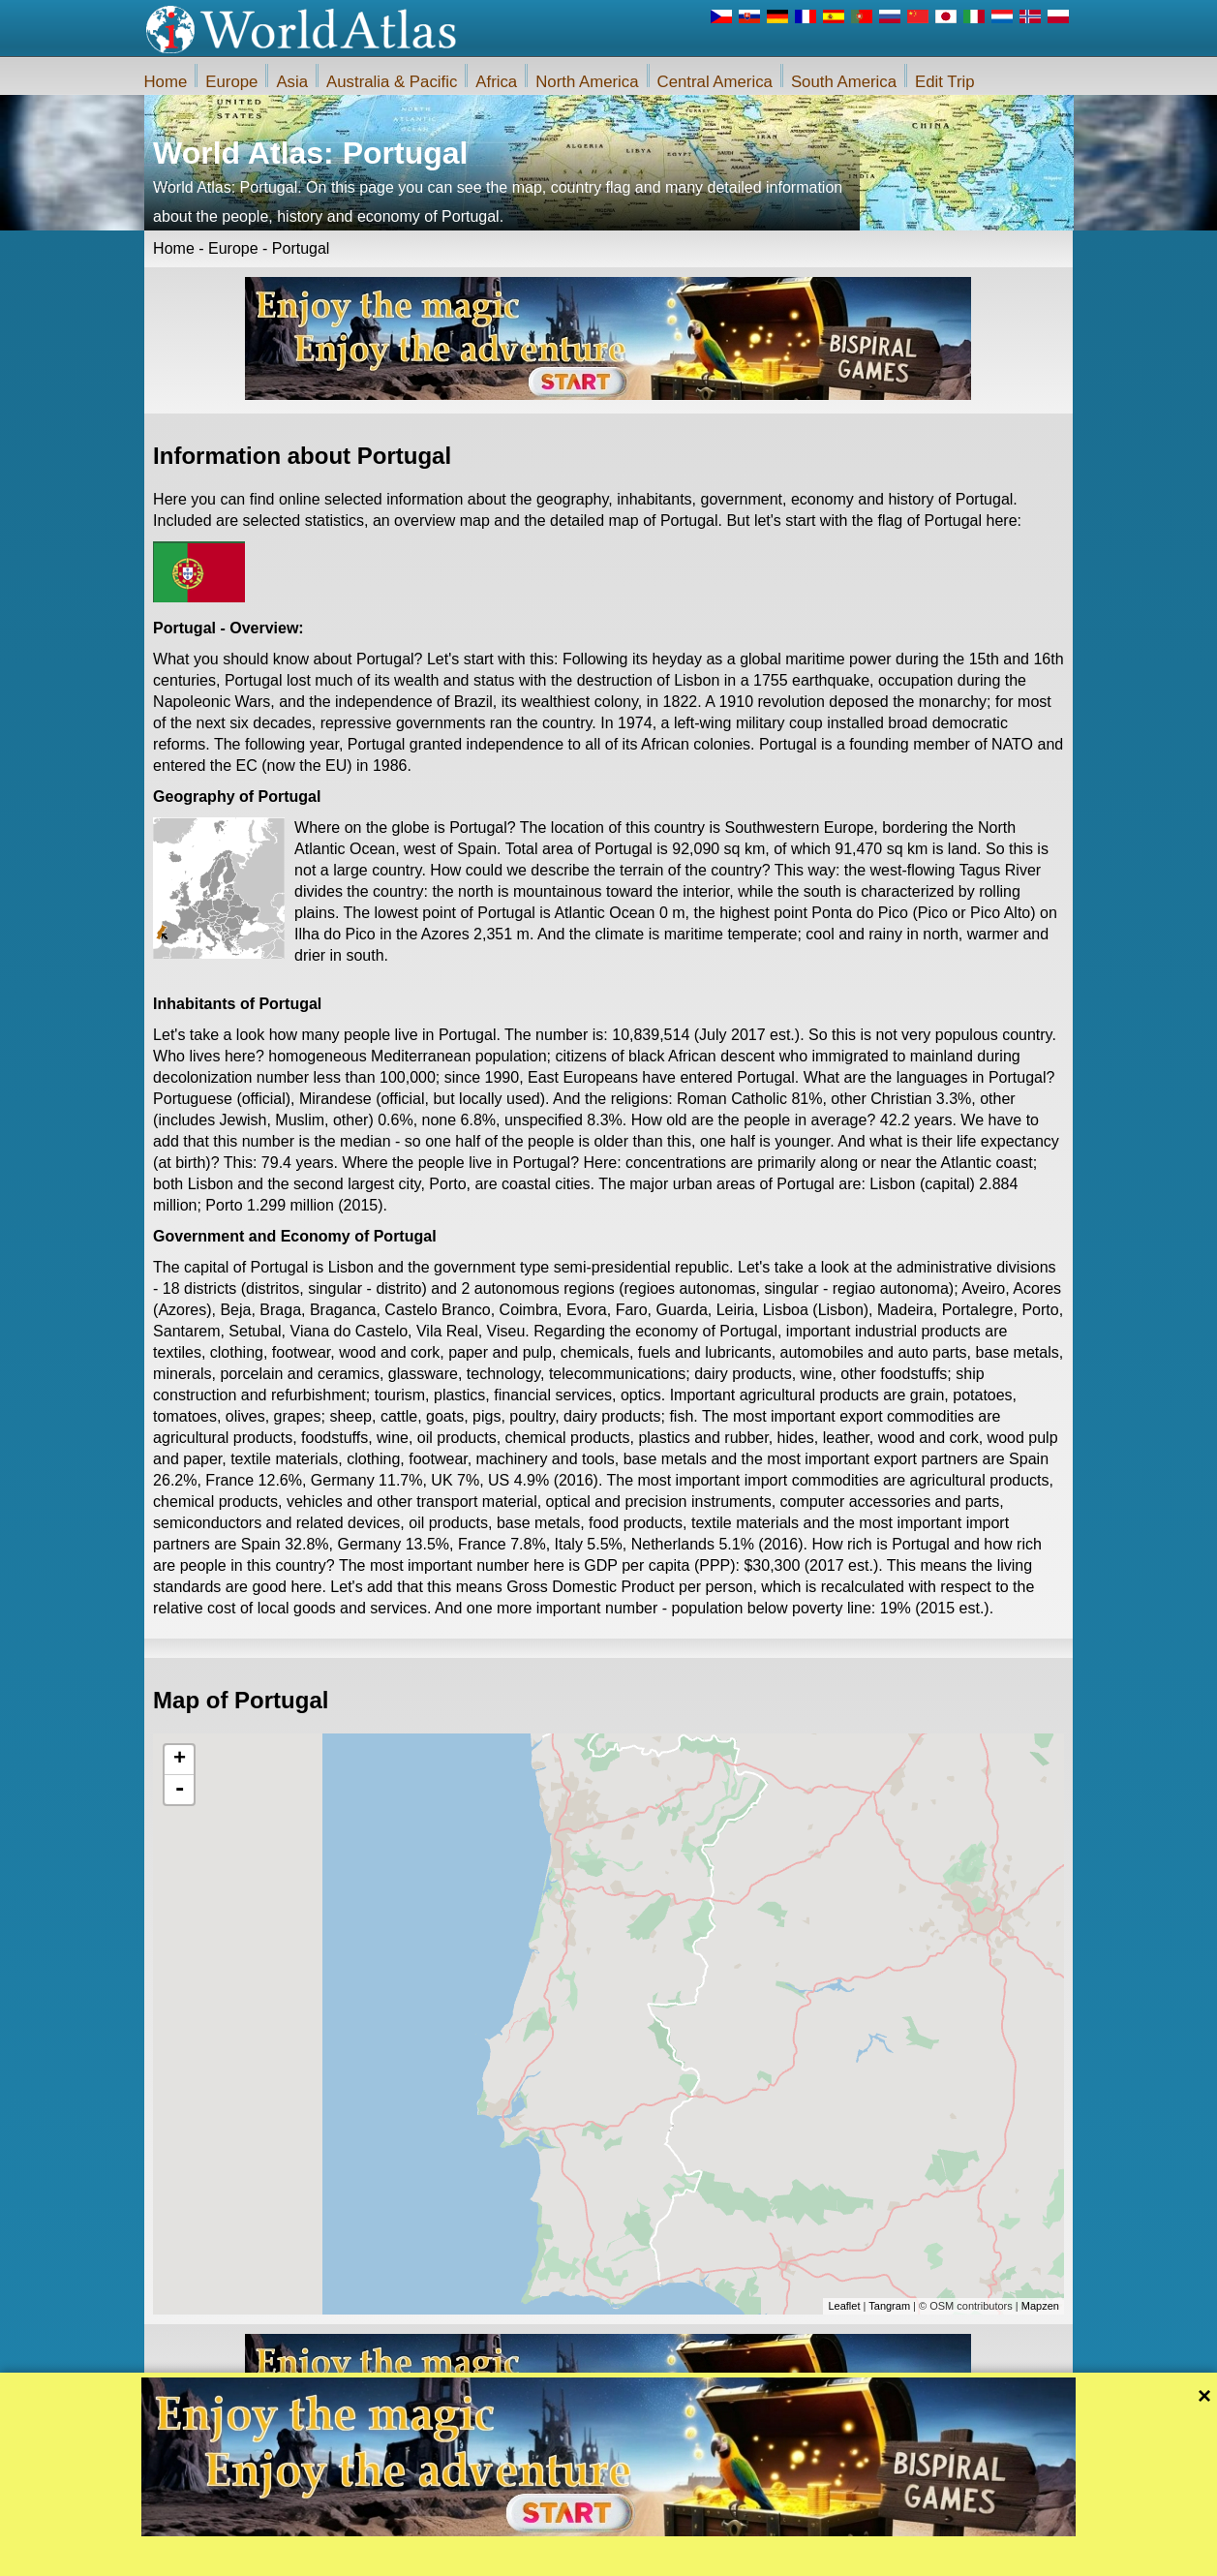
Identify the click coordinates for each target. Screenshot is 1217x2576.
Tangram (889, 2306)
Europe (231, 82)
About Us (514, 2555)
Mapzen (1040, 2306)
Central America (715, 82)
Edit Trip (945, 82)
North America (586, 82)
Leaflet (844, 2306)
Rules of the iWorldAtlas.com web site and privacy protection (704, 2555)
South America (844, 82)
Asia (292, 82)
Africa (496, 82)
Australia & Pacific (391, 82)
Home (166, 82)
